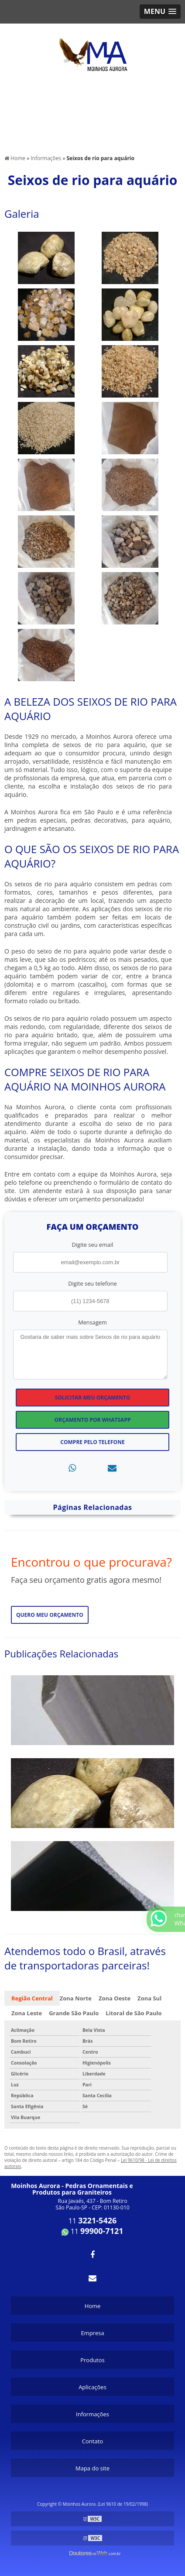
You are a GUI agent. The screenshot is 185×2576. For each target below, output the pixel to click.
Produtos (92, 2360)
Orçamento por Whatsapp (93, 1419)
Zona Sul (149, 1998)
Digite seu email (92, 1245)
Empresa (92, 2333)
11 (93, 2221)
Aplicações (92, 2387)
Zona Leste (26, 2013)
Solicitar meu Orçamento (92, 1397)
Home (93, 2306)
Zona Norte (76, 1998)
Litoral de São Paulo (133, 2013)
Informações (92, 2414)
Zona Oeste (114, 1998)
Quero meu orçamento (49, 1615)
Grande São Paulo (74, 2013)
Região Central (32, 1998)
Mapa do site (92, 2468)
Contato (92, 2441)
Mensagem (92, 1322)
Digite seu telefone (92, 1283)
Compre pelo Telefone (92, 1442)
